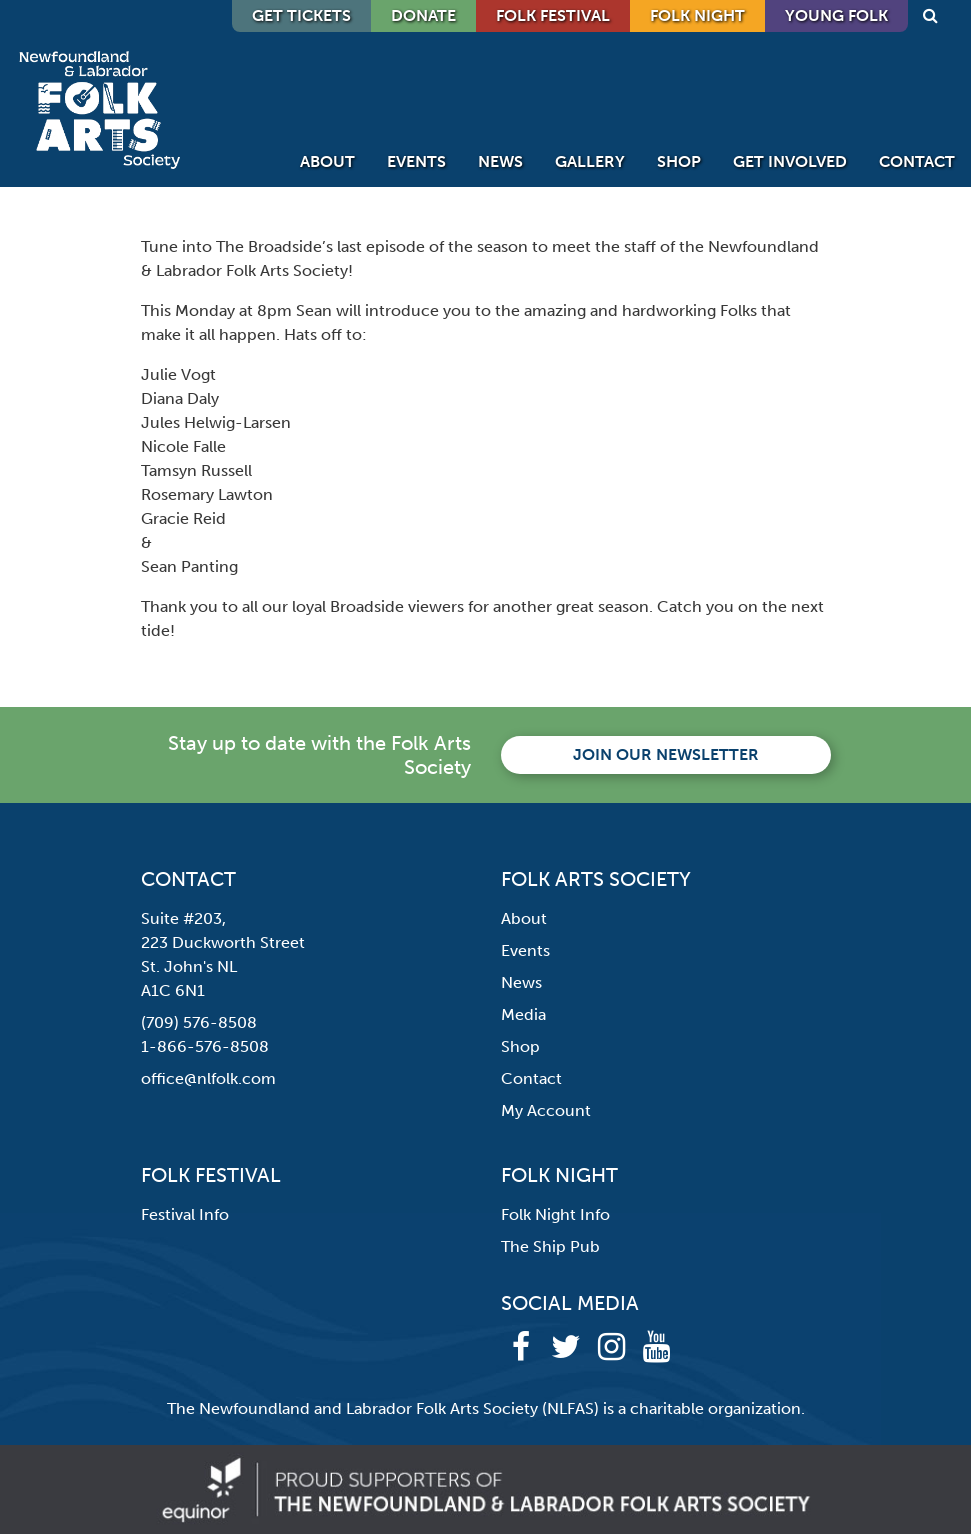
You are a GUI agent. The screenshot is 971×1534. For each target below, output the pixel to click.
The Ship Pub (550, 1246)
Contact (917, 161)
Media (523, 1014)
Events (416, 161)
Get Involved (790, 161)
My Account (546, 1110)
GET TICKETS (301, 15)
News (500, 161)
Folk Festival (553, 15)
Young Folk (836, 15)
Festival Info (185, 1214)
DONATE (423, 15)
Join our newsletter (666, 754)
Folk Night (697, 15)
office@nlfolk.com (208, 1078)
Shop (679, 161)
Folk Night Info (555, 1214)
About (327, 161)
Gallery (590, 161)
